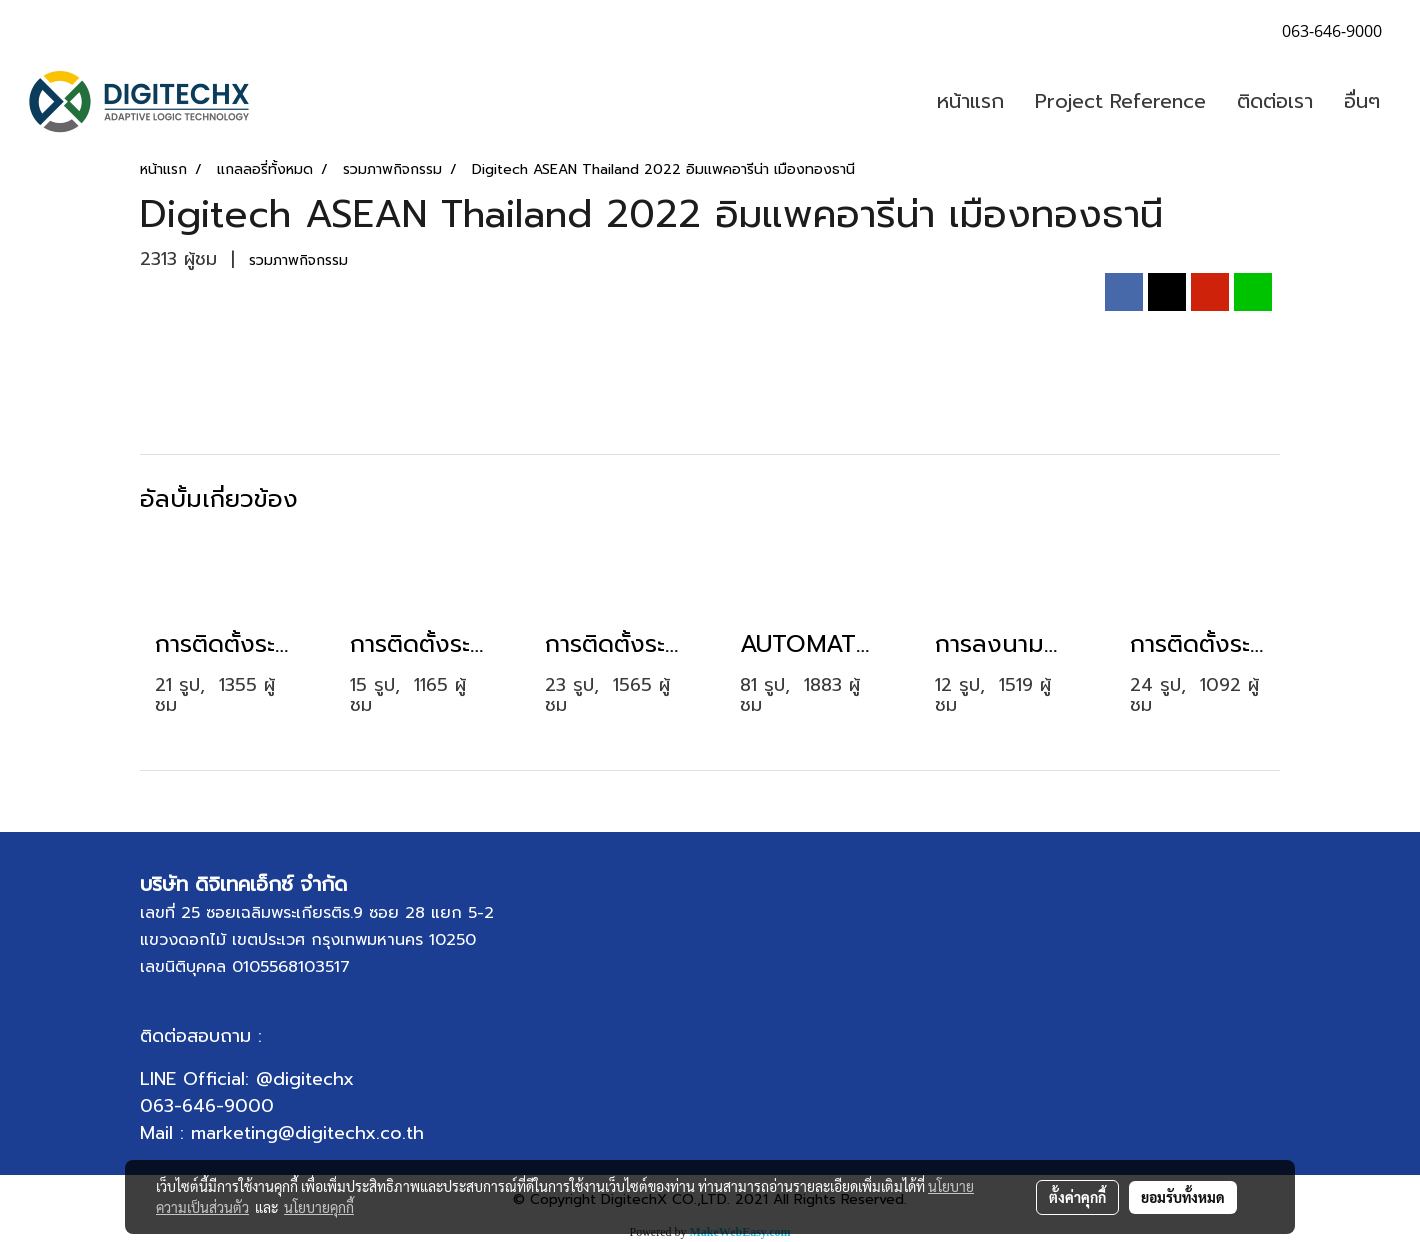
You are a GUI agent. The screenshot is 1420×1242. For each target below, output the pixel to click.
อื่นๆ (1362, 101)
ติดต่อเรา (1275, 101)
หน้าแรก (970, 101)
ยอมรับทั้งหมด (1183, 1197)
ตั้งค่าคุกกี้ (1077, 1197)
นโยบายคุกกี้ (319, 1207)
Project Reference (1120, 101)
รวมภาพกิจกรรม (298, 260)
